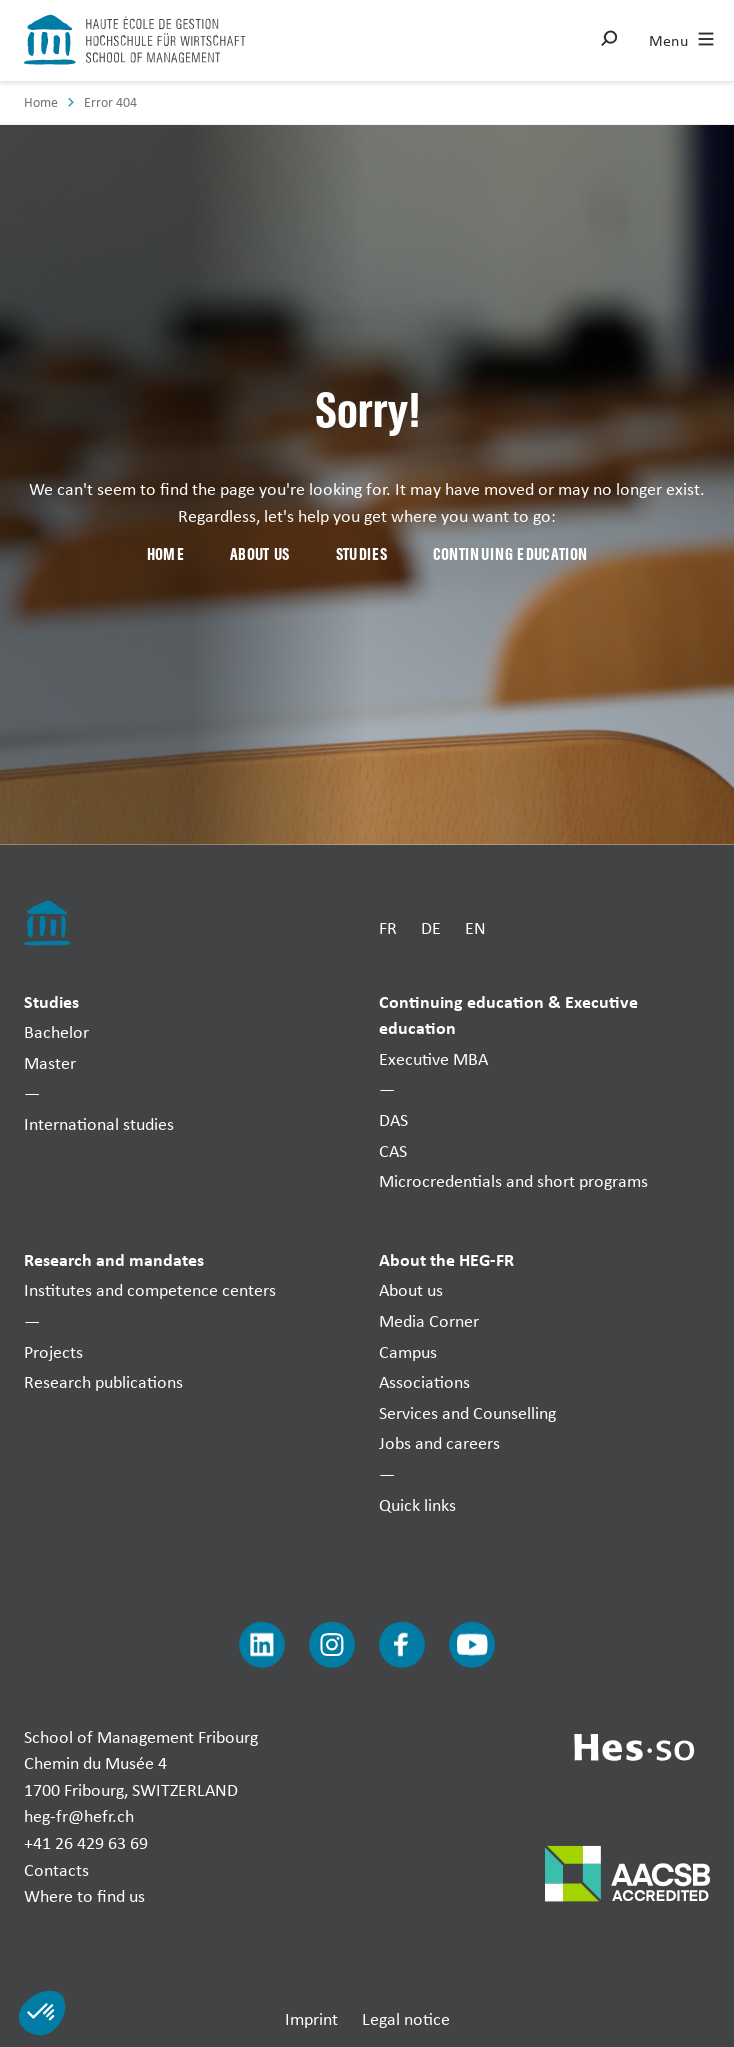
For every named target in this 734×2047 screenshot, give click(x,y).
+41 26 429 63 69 (86, 1842)
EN (475, 926)
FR (388, 926)
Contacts (56, 1868)
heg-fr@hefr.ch (79, 1815)
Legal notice (406, 2018)
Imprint (311, 2018)
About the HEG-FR (446, 1259)
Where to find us (84, 1895)
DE (431, 926)
